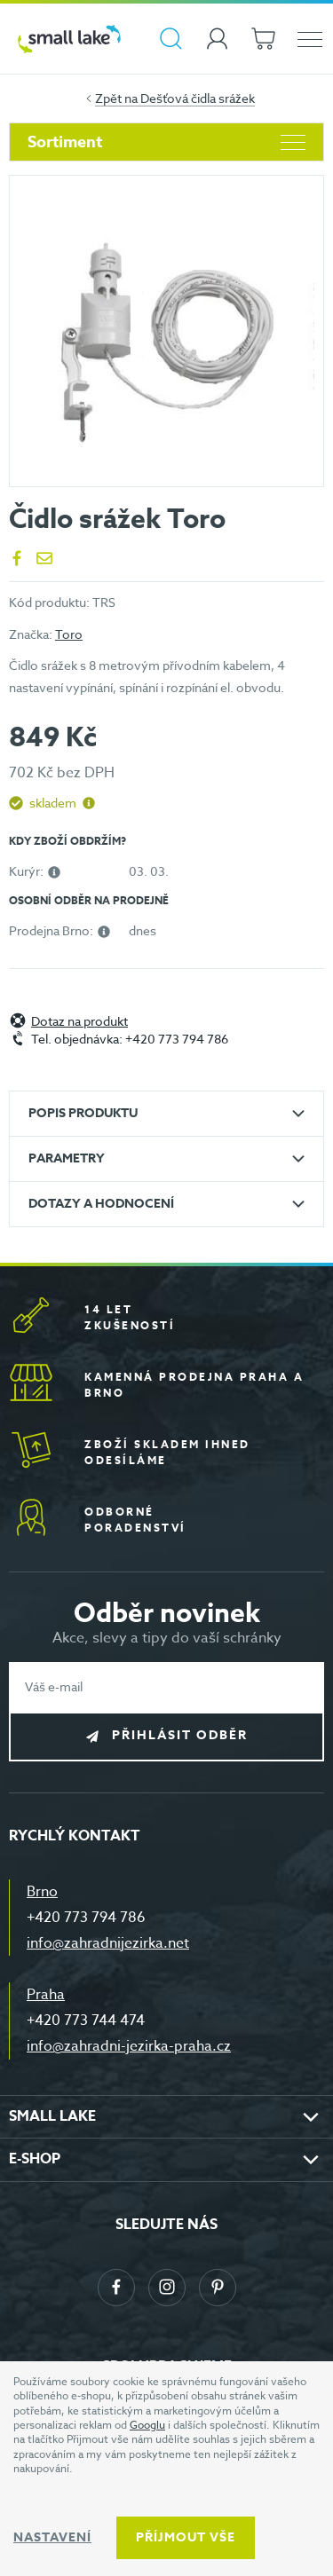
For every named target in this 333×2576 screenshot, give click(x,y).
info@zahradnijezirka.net (108, 1943)
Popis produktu (83, 1113)
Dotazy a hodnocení (101, 1203)
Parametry (66, 1158)
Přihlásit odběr (180, 1735)
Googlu (147, 2424)
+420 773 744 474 (86, 2020)
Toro (69, 634)
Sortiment (166, 142)
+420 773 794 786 (86, 1917)
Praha (46, 1994)
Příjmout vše (185, 2537)
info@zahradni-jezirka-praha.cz (129, 2046)
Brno (42, 1891)
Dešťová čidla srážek (197, 98)
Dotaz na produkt (79, 1021)
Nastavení (52, 2537)
